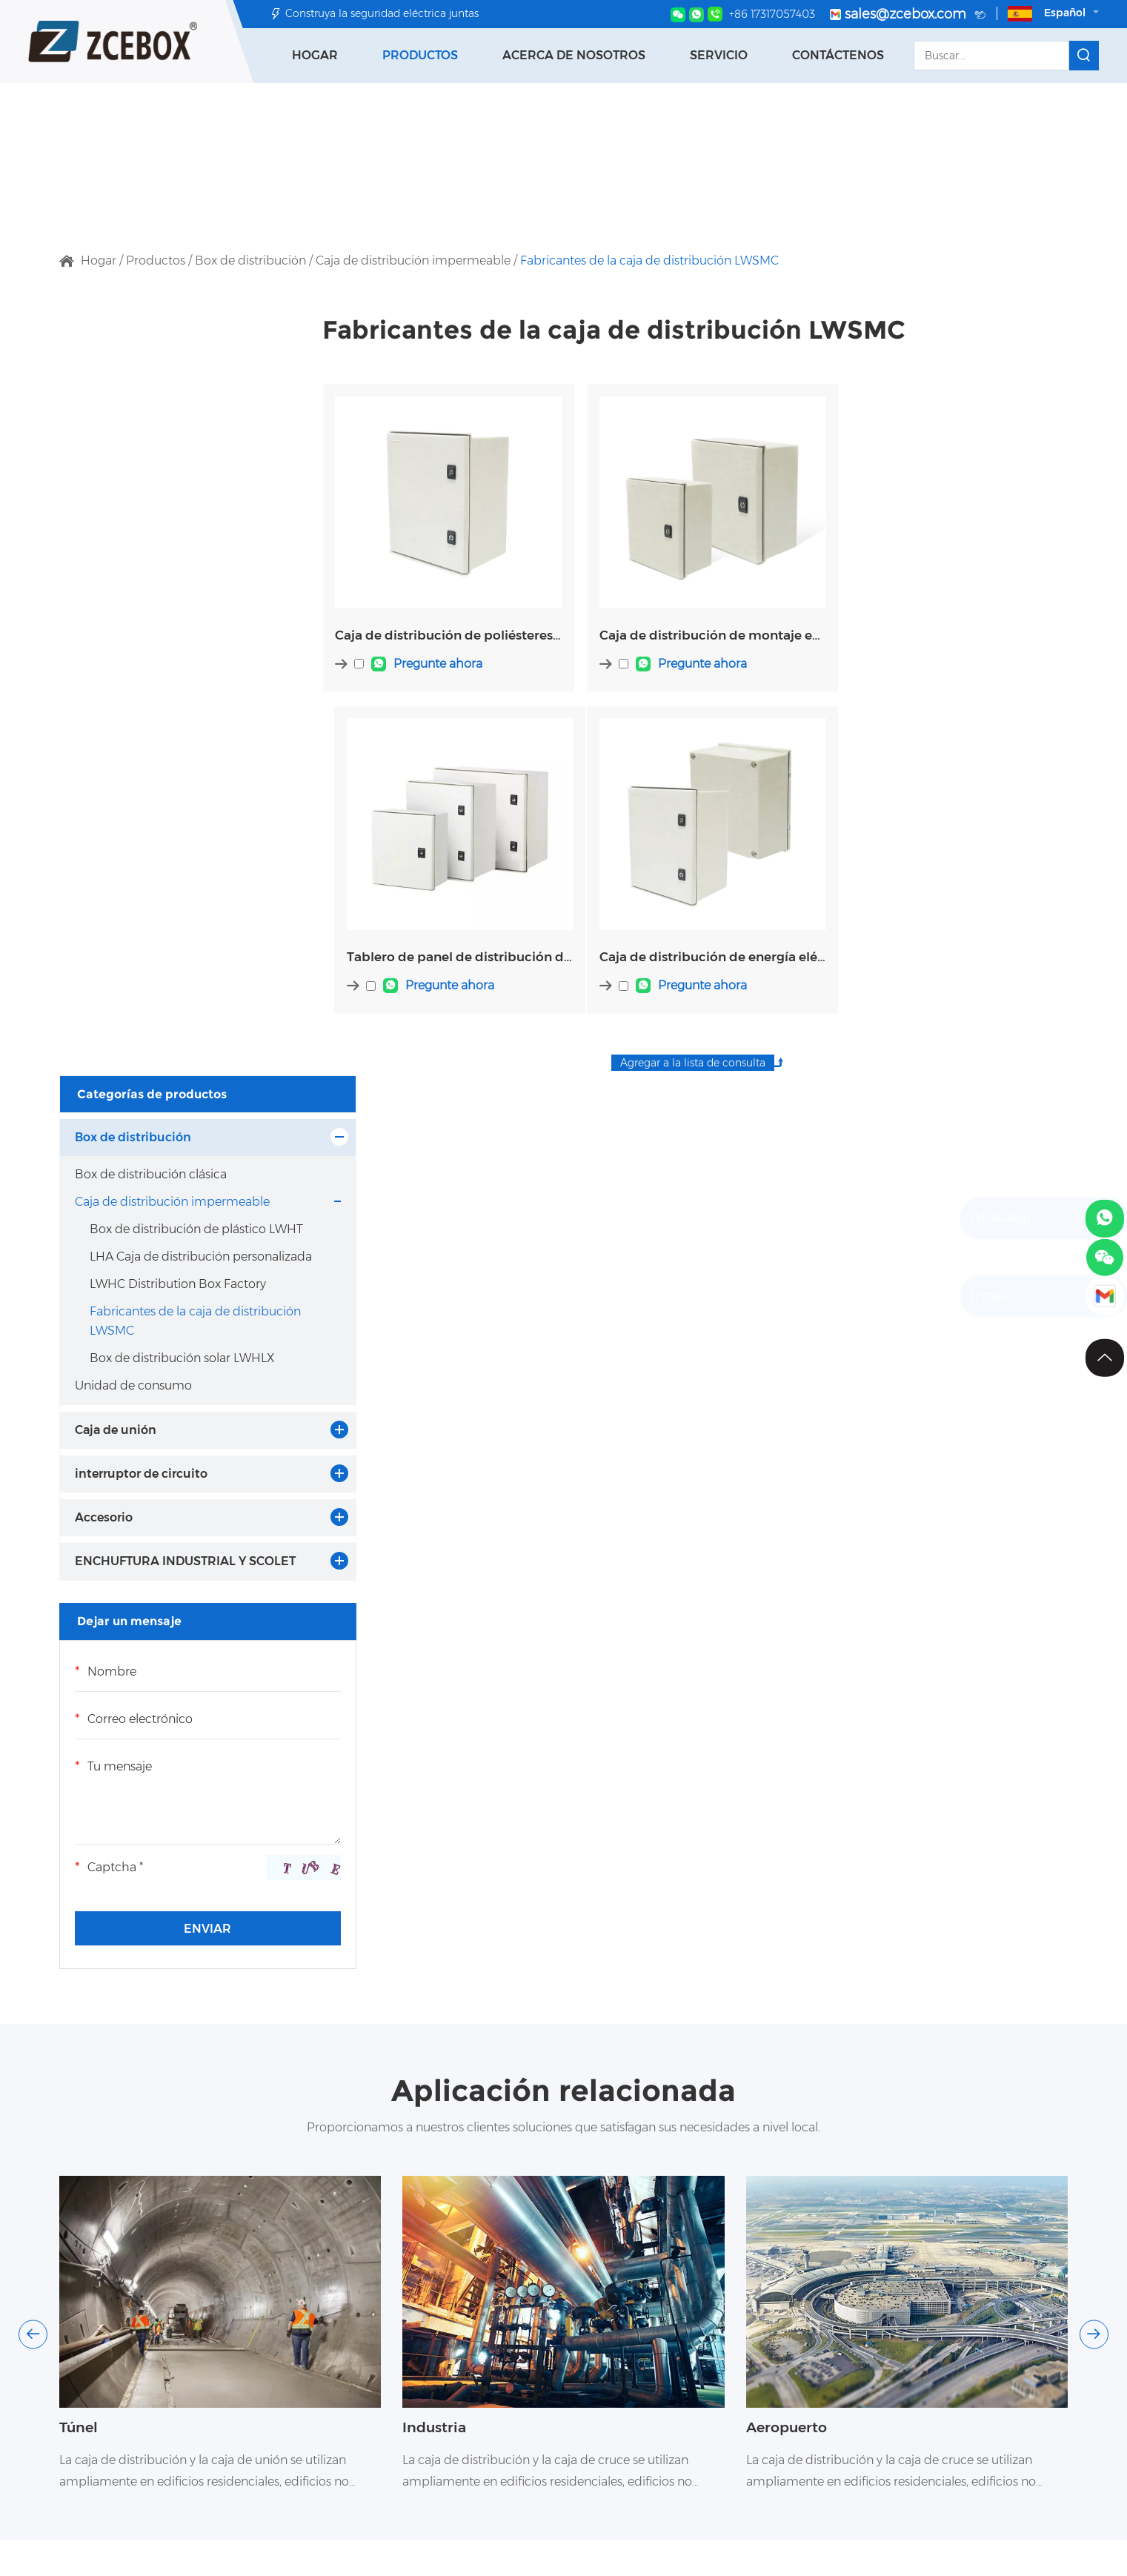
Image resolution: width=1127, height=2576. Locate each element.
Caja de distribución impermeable (413, 260)
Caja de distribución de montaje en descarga (695, 625)
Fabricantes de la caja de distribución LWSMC (649, 260)
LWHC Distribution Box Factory (155, 588)
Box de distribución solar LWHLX (160, 681)
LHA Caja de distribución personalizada (160, 541)
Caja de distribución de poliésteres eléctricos (442, 625)
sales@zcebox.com (907, 14)
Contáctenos (838, 55)
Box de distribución (250, 260)
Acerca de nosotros (573, 55)
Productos (420, 55)
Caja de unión (115, 763)
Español (1053, 14)
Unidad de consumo (133, 718)
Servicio (719, 55)
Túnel (79, 1784)
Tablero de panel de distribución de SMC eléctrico (947, 625)
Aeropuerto (789, 1784)
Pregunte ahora (438, 655)
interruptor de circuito (141, 807)
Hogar (315, 55)
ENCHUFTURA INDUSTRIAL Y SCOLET (160, 905)
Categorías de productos (152, 330)
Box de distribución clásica (151, 411)
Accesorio (104, 850)
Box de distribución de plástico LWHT (154, 494)
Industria (435, 1784)
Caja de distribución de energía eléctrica (442, 940)
